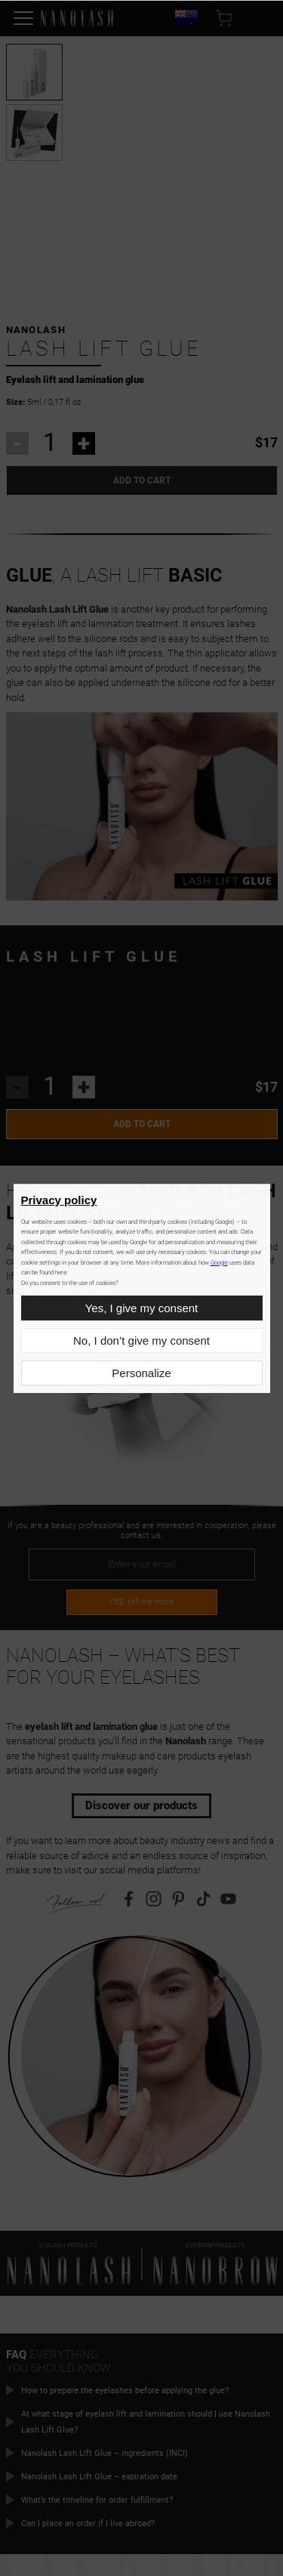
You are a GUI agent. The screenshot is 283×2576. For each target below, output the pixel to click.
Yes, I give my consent (141, 1308)
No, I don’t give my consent (141, 1340)
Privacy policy (59, 1200)
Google (219, 1262)
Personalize (141, 1373)
